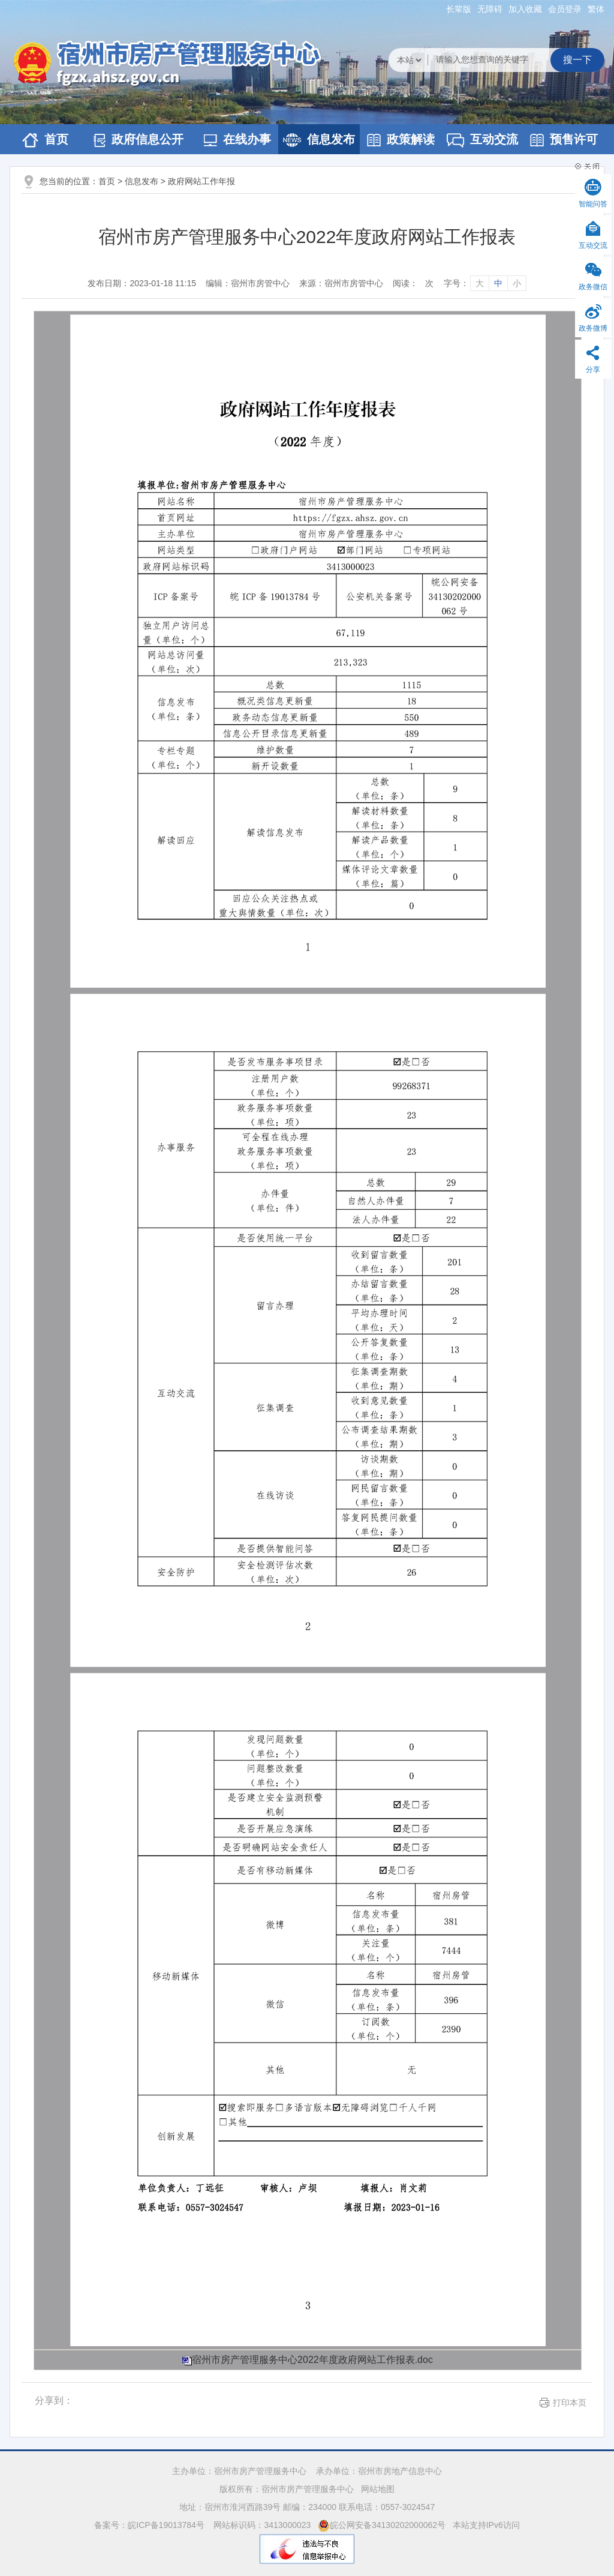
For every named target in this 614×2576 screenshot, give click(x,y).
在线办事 (237, 139)
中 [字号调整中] (498, 283)
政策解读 (401, 139)
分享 (593, 369)
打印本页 (569, 2402)
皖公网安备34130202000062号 (382, 2525)
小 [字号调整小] (517, 283)
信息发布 (319, 140)
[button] (458, 9)
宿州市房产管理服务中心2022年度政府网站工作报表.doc (312, 2360)
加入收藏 (525, 9)
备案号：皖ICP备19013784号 (150, 2525)
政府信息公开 (138, 140)
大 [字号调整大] (479, 283)
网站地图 (378, 2489)
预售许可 (564, 139)
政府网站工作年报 (201, 181)
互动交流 (482, 140)
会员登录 (565, 9)
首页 (45, 140)
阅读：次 (413, 283)
